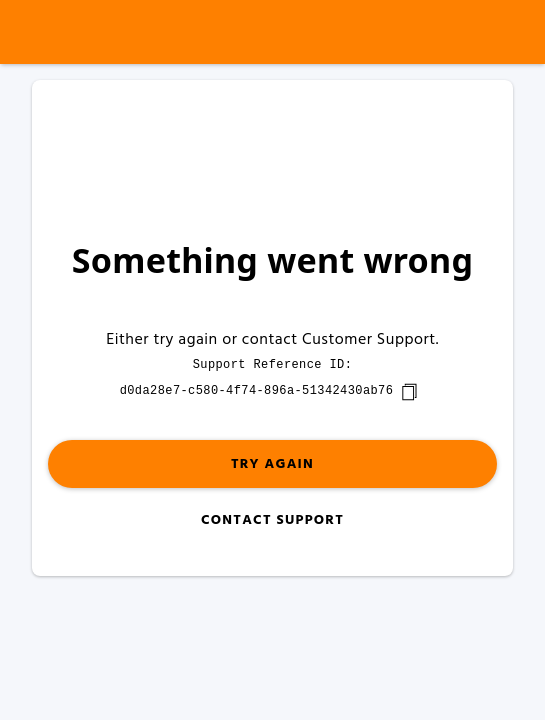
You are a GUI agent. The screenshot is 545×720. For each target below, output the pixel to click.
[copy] (409, 392)
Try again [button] (272, 464)
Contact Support (272, 520)
